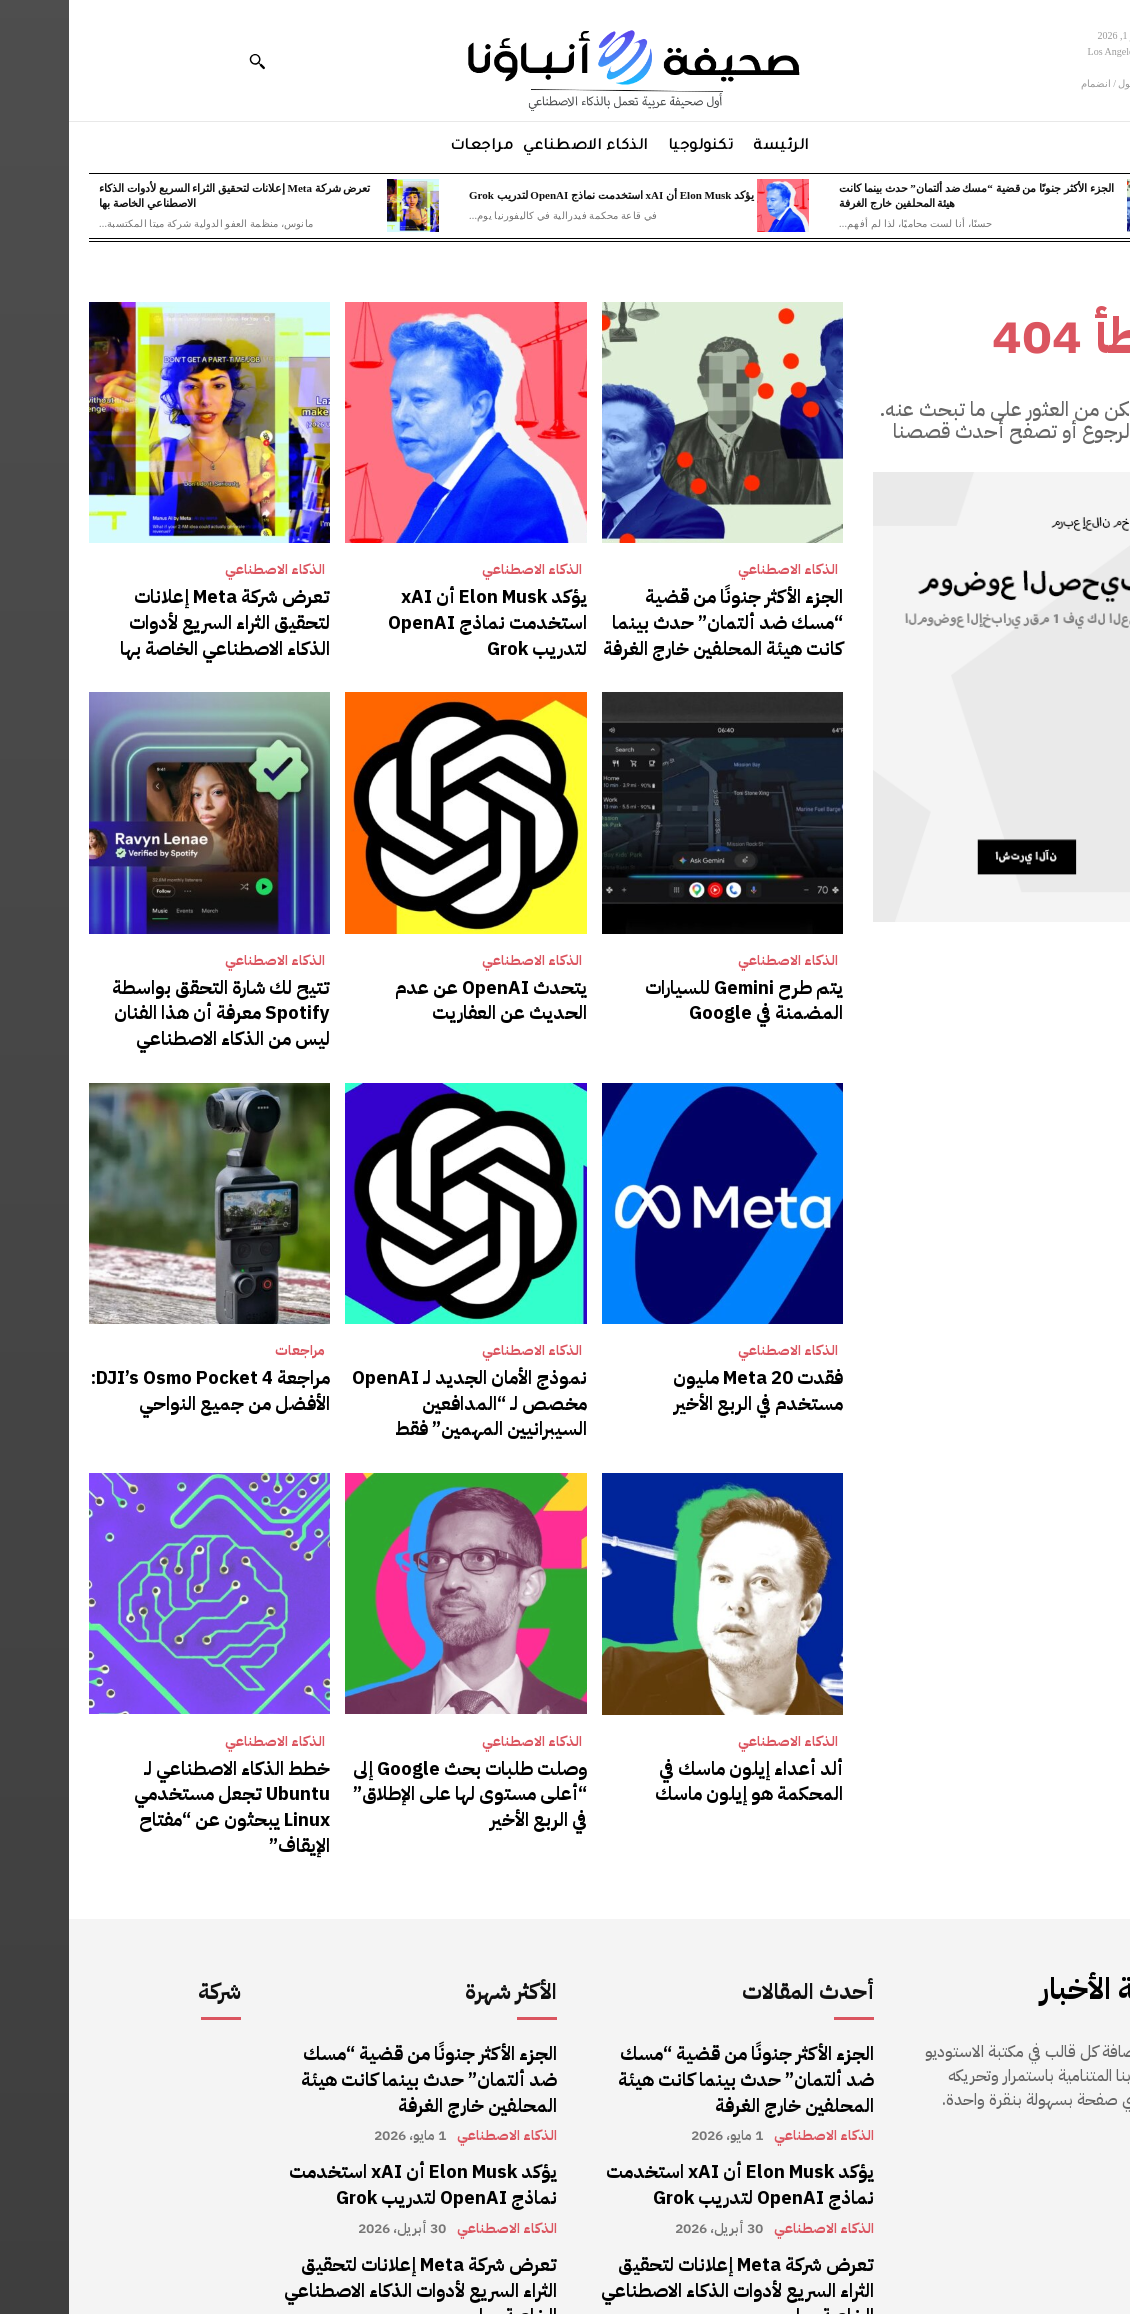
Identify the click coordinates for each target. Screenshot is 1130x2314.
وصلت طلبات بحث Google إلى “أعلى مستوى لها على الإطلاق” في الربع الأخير (403, 1760)
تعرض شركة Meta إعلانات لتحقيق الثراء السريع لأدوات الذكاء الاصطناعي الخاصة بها (146, 618)
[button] (188, 61)
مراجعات (231, 1331)
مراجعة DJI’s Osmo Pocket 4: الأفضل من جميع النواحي (152, 1368)
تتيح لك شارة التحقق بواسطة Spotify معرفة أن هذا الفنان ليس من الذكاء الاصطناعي (145, 999)
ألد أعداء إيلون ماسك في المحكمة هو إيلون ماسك (658, 1749)
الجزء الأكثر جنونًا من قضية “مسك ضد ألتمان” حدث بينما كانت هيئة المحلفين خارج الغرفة (657, 618)
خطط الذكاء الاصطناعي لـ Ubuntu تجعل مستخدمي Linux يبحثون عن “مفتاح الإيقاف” (145, 1760)
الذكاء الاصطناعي (719, 570)
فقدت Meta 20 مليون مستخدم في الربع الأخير (655, 1368)
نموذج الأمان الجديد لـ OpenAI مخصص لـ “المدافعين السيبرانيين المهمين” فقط (406, 1379)
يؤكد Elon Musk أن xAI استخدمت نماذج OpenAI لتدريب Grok (542, 195)
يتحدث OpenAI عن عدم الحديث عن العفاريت (405, 988)
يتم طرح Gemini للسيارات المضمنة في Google (655, 988)
